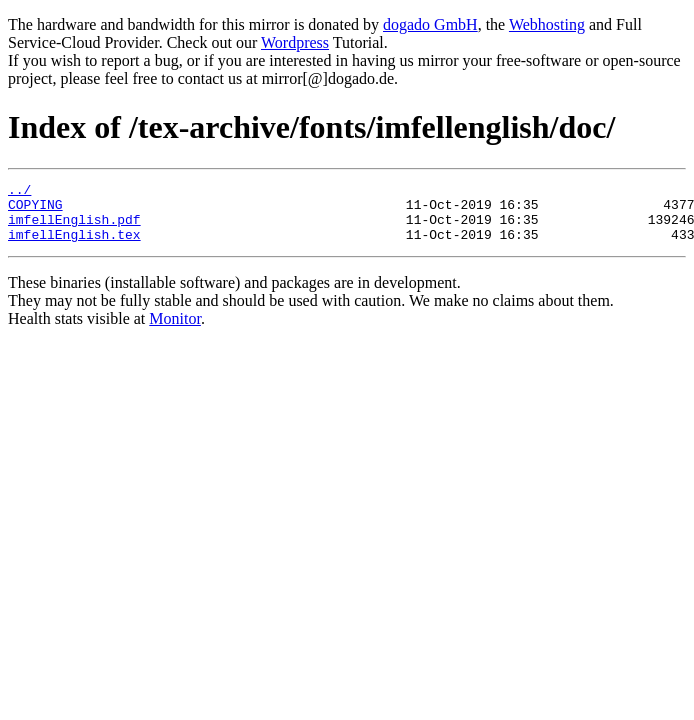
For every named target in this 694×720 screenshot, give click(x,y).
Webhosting (547, 24)
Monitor (175, 330)
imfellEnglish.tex (74, 246)
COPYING (35, 210)
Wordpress (295, 42)
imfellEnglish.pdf (74, 228)
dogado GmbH (430, 24)
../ (19, 192)
